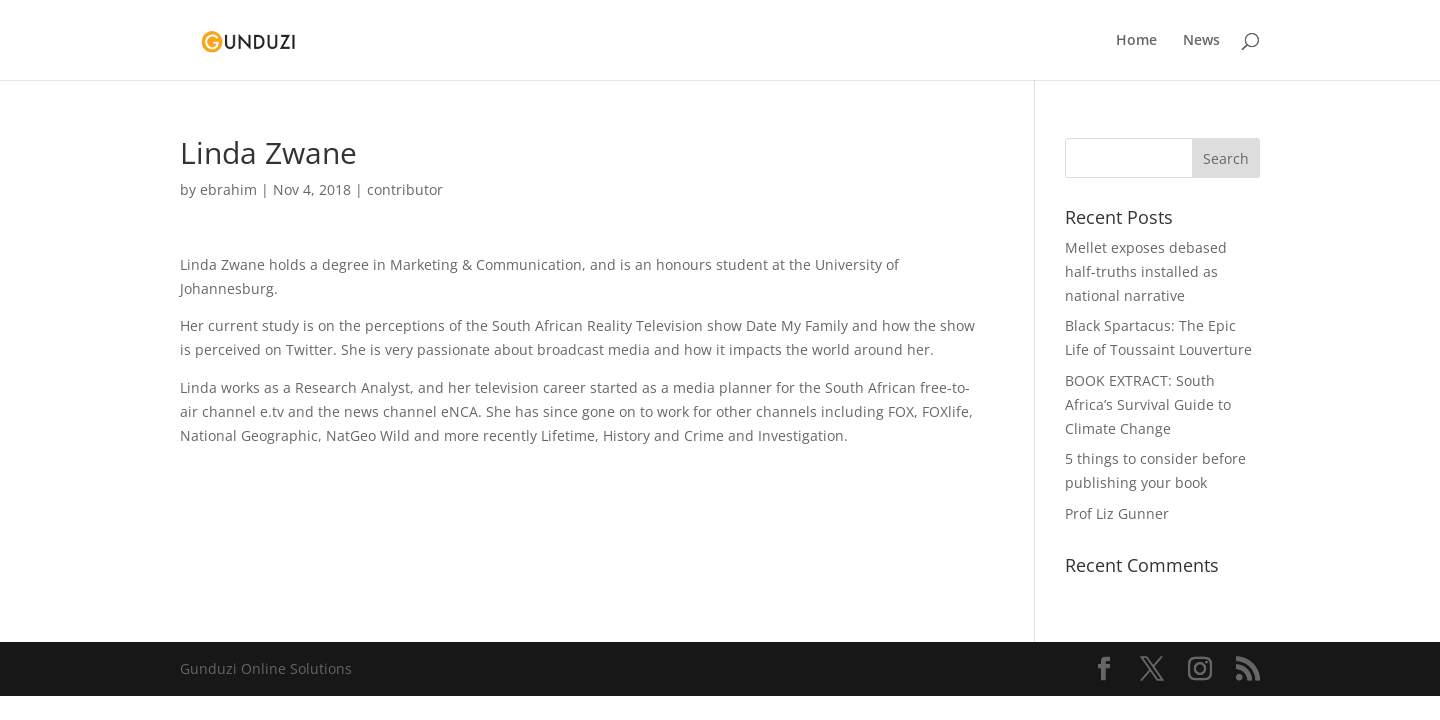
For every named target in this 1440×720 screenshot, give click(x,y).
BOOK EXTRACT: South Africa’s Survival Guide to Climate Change (1148, 404)
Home (1136, 41)
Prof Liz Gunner (1117, 513)
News (1201, 41)
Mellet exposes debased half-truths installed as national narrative (1146, 271)
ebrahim (228, 189)
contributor (405, 189)
